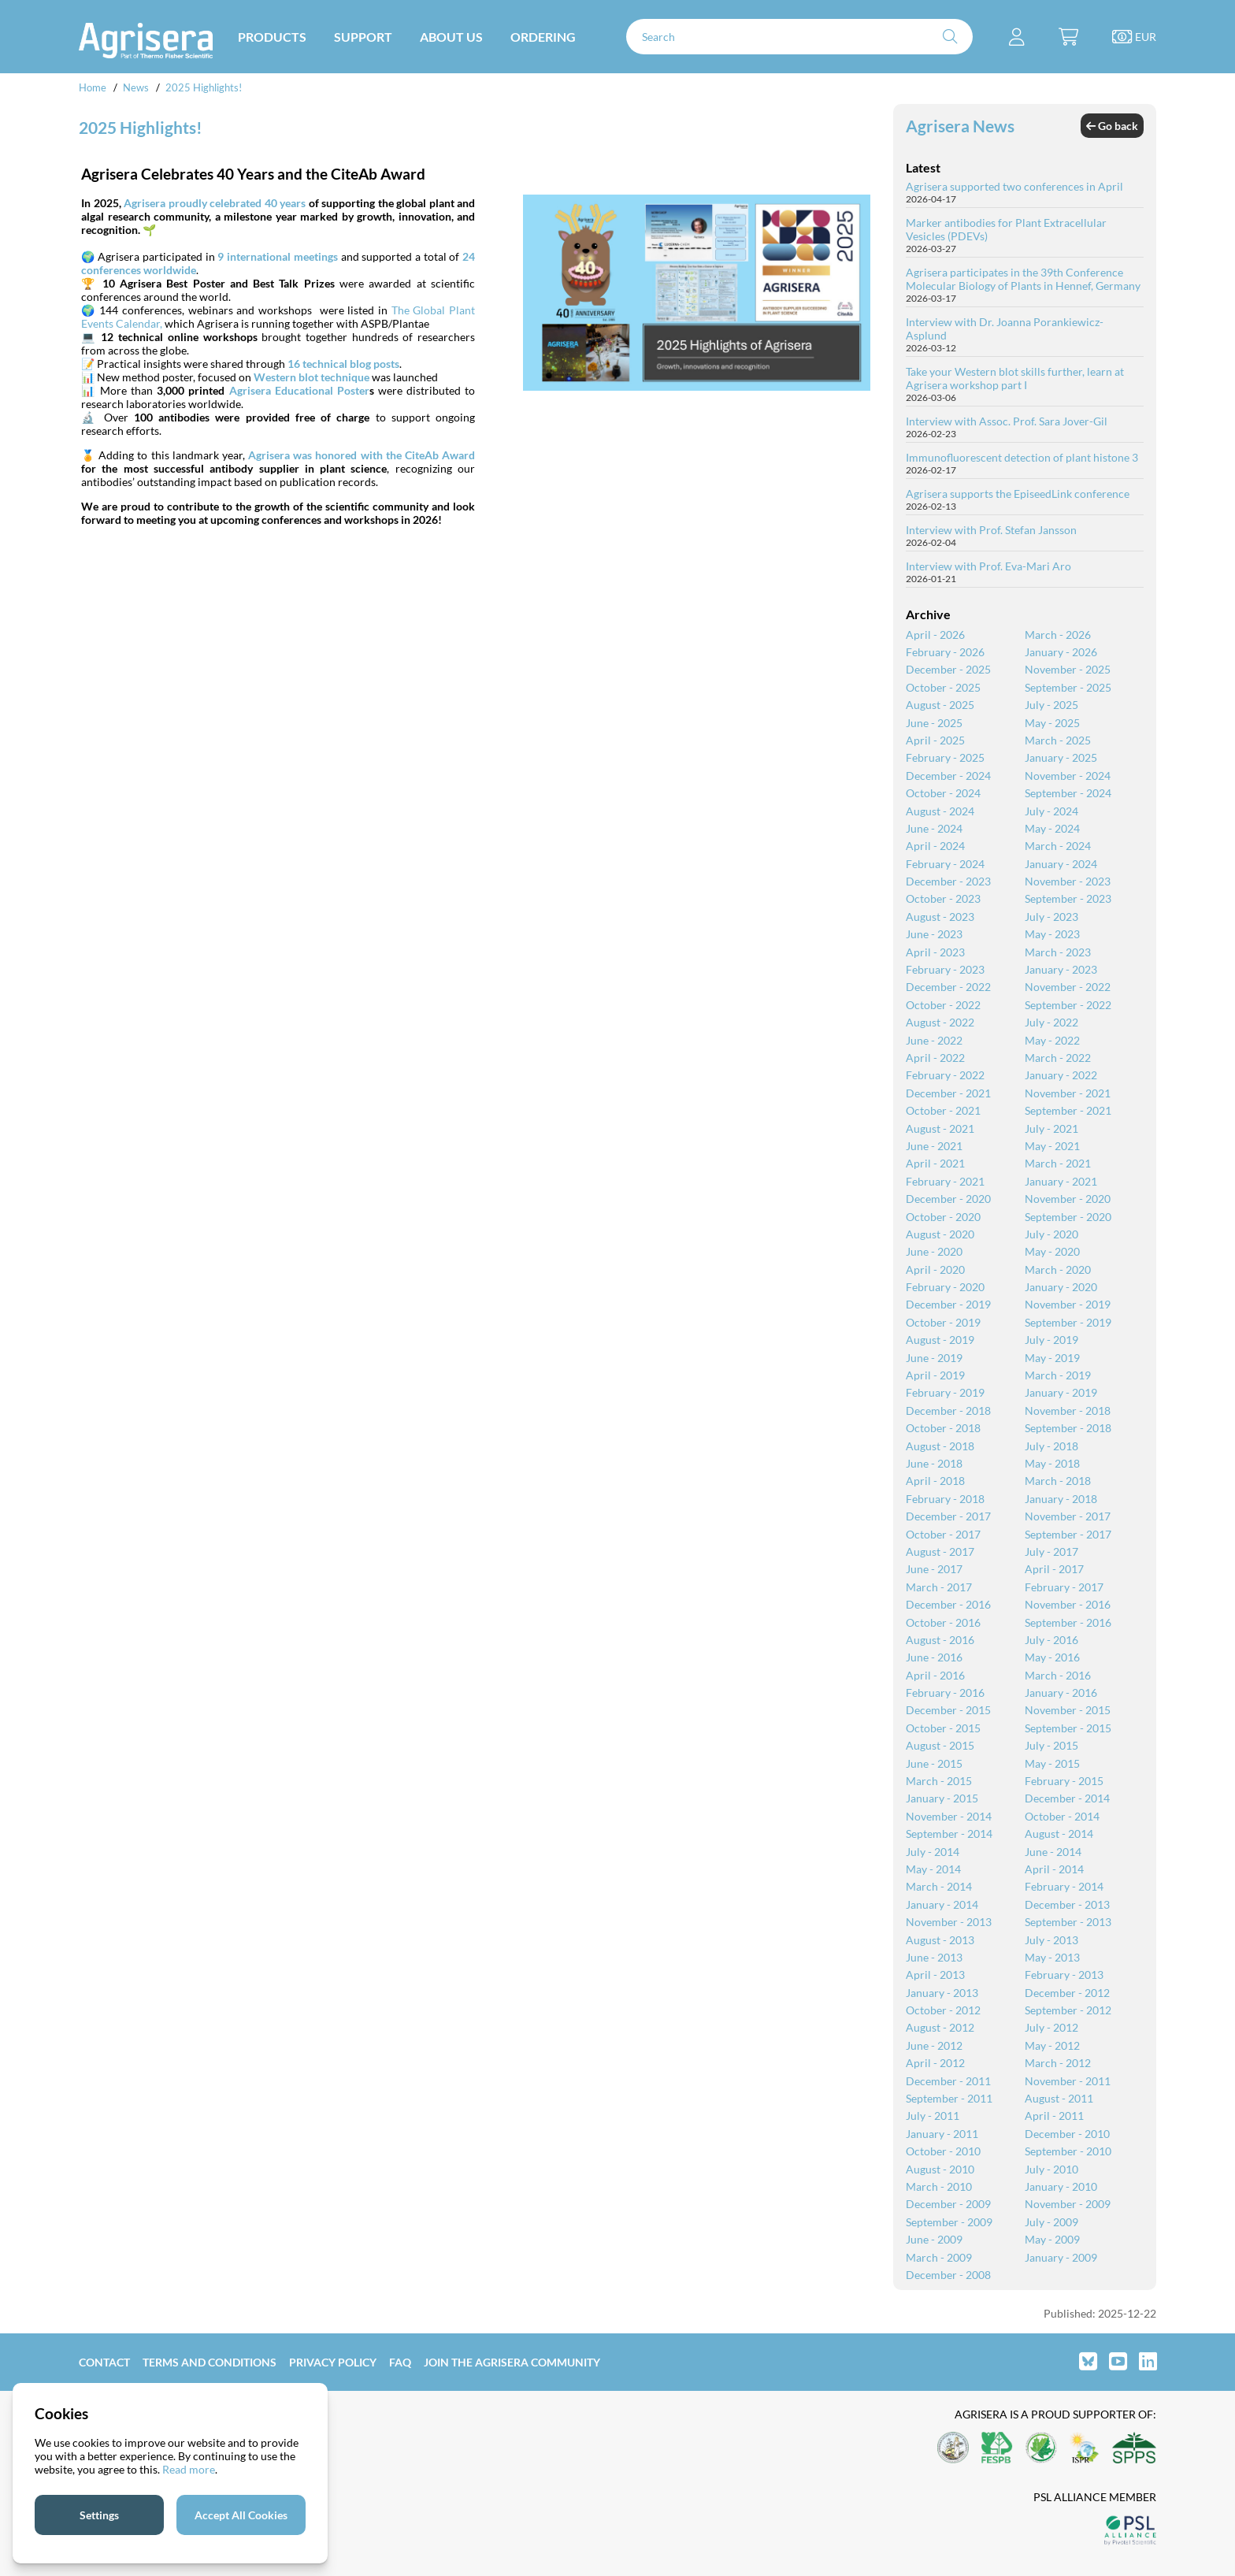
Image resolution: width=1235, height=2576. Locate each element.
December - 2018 (948, 1410)
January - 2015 (942, 1798)
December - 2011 (948, 2081)
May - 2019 (1052, 1357)
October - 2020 (943, 1216)
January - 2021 (1061, 1181)
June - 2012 (934, 2045)
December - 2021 (948, 1093)
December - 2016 (948, 1604)
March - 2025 (1058, 740)
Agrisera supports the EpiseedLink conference (1017, 493)
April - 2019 (935, 1375)
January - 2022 (1061, 1075)
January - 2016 (1061, 1692)
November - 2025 (1068, 669)
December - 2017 (948, 1516)
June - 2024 (934, 828)
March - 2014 (939, 1886)
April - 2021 (935, 1163)
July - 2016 (1051, 1639)
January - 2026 (1061, 652)
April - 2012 (935, 2062)
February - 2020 (945, 1287)
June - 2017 (934, 1569)
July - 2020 (1051, 1234)
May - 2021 (1052, 1146)
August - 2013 (940, 1940)
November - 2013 (949, 1921)
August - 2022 (940, 1022)
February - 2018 (945, 1498)
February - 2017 (1064, 1587)
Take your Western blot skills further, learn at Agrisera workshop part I (1015, 378)
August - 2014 (1059, 1833)
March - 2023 (1058, 952)
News (136, 87)
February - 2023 (945, 969)
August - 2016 (940, 1639)
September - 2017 (1068, 1534)
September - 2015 (1068, 1728)
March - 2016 (1058, 1675)
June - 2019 (934, 1357)
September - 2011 (949, 2098)
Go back (1112, 125)
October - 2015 (943, 1728)
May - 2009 (1052, 2239)
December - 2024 (948, 775)
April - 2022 (935, 1057)
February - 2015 (1064, 1780)
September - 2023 (1068, 898)
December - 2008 (948, 2274)
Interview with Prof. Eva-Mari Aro (988, 566)
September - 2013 (1068, 1921)
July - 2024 (1051, 811)
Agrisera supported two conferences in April (1014, 186)
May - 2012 (1052, 2045)
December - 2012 (1067, 1992)
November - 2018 (1068, 1410)
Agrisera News (960, 125)
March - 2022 (1058, 1057)
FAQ (400, 2362)
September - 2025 (1068, 687)
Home (92, 87)
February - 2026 (945, 652)
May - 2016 (1052, 1657)
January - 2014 (942, 1904)
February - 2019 (945, 1392)
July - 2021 (1051, 1128)
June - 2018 (934, 1463)
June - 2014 (1053, 1851)
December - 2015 (948, 1710)
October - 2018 (943, 1428)
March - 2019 (1058, 1375)
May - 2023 (1052, 934)
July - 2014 (932, 1851)
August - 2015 (940, 1745)
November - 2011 (1068, 2081)
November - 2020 (1068, 1198)
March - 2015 (939, 1780)
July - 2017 (1051, 1551)
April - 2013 (935, 1974)
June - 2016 (934, 1657)
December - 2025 (948, 669)
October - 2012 (943, 2010)
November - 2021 (1068, 1093)
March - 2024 (1058, 845)
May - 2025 (1052, 722)
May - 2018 (1052, 1463)
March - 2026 (1058, 634)
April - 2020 (935, 1269)
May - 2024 (1052, 828)
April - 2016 (935, 1675)
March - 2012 (1058, 2062)
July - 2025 (1051, 704)
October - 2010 (943, 2151)
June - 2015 (934, 1763)
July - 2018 (1051, 1446)
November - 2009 (1068, 2203)
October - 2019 (943, 1322)
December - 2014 (1067, 1798)
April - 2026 (935, 634)
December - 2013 (1067, 1904)
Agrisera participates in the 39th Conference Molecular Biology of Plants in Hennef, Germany (1023, 278)
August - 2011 (1059, 2098)
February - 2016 (945, 1692)
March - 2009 (939, 2257)
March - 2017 (939, 1587)
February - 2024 (945, 863)
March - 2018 (1058, 1480)
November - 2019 (1068, 1304)
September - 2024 (1068, 793)
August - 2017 (940, 1551)
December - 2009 (948, 2203)
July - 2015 (1051, 1745)
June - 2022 (934, 1040)
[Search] (799, 36)
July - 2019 (1051, 1339)
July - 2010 (1051, 2169)
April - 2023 (935, 952)
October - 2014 (1062, 1816)
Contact (104, 2362)
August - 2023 (940, 916)
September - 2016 (1068, 1622)
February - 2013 (1064, 1974)
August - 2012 (940, 2027)
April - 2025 (935, 740)
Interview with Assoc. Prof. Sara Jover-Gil (1006, 421)
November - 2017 (1068, 1516)
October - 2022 (943, 1004)
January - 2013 (942, 1992)
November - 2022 (1068, 986)
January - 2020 (1061, 1287)
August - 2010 (940, 2169)
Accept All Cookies (241, 2515)
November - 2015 (1068, 1710)
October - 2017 (943, 1534)
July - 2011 (932, 2115)
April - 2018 (935, 1480)
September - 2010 (1068, 2151)
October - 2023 (943, 898)
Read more (188, 2469)
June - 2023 (934, 934)
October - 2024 (943, 793)
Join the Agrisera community (512, 2362)
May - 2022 (1052, 1040)
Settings (99, 2515)
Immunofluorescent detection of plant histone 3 (1022, 457)
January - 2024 (1061, 863)
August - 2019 (940, 1339)
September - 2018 (1068, 1428)
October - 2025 (943, 687)
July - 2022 (1051, 1022)
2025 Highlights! (203, 87)
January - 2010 (1061, 2186)
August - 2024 (940, 811)
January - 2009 (1061, 2257)
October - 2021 (943, 1110)
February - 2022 (945, 1075)
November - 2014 (949, 1816)
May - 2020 (1052, 1251)
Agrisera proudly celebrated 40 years (215, 203)
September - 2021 (1068, 1110)
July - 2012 (1051, 2027)
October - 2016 (943, 1622)
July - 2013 (1051, 1940)
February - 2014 (1064, 1886)
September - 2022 (1068, 1004)
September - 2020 (1068, 1216)
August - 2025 (940, 704)
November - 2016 (1068, 1604)
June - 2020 (934, 1251)
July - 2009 (1051, 2222)
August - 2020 (940, 1234)
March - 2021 (1058, 1163)
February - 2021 (945, 1181)
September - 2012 (1068, 2010)
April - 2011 (1054, 2115)
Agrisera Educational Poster (299, 390)
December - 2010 (1067, 2133)
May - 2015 (1052, 1763)
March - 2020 (1058, 1269)
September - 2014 (949, 1833)
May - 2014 (933, 1869)
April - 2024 (935, 845)
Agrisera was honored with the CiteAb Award (361, 455)
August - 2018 (940, 1446)
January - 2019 (1061, 1392)
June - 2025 (934, 722)
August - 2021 (940, 1128)
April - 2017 (1054, 1569)
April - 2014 (1054, 1869)
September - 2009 (949, 2222)
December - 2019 (948, 1304)
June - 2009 (934, 2239)
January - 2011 (942, 2133)
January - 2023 (1061, 969)
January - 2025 (1061, 757)
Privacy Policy (332, 2362)
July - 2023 (1051, 916)
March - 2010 (939, 2186)
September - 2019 (1068, 1322)
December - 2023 (948, 881)
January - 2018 (1061, 1498)
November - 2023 (1068, 881)
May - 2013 (1052, 1957)
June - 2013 (934, 1957)
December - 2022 (948, 986)
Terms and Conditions (209, 2362)
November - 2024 (1068, 775)
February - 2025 (945, 757)
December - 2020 (948, 1198)
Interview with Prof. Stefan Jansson (991, 529)
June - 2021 (934, 1146)
